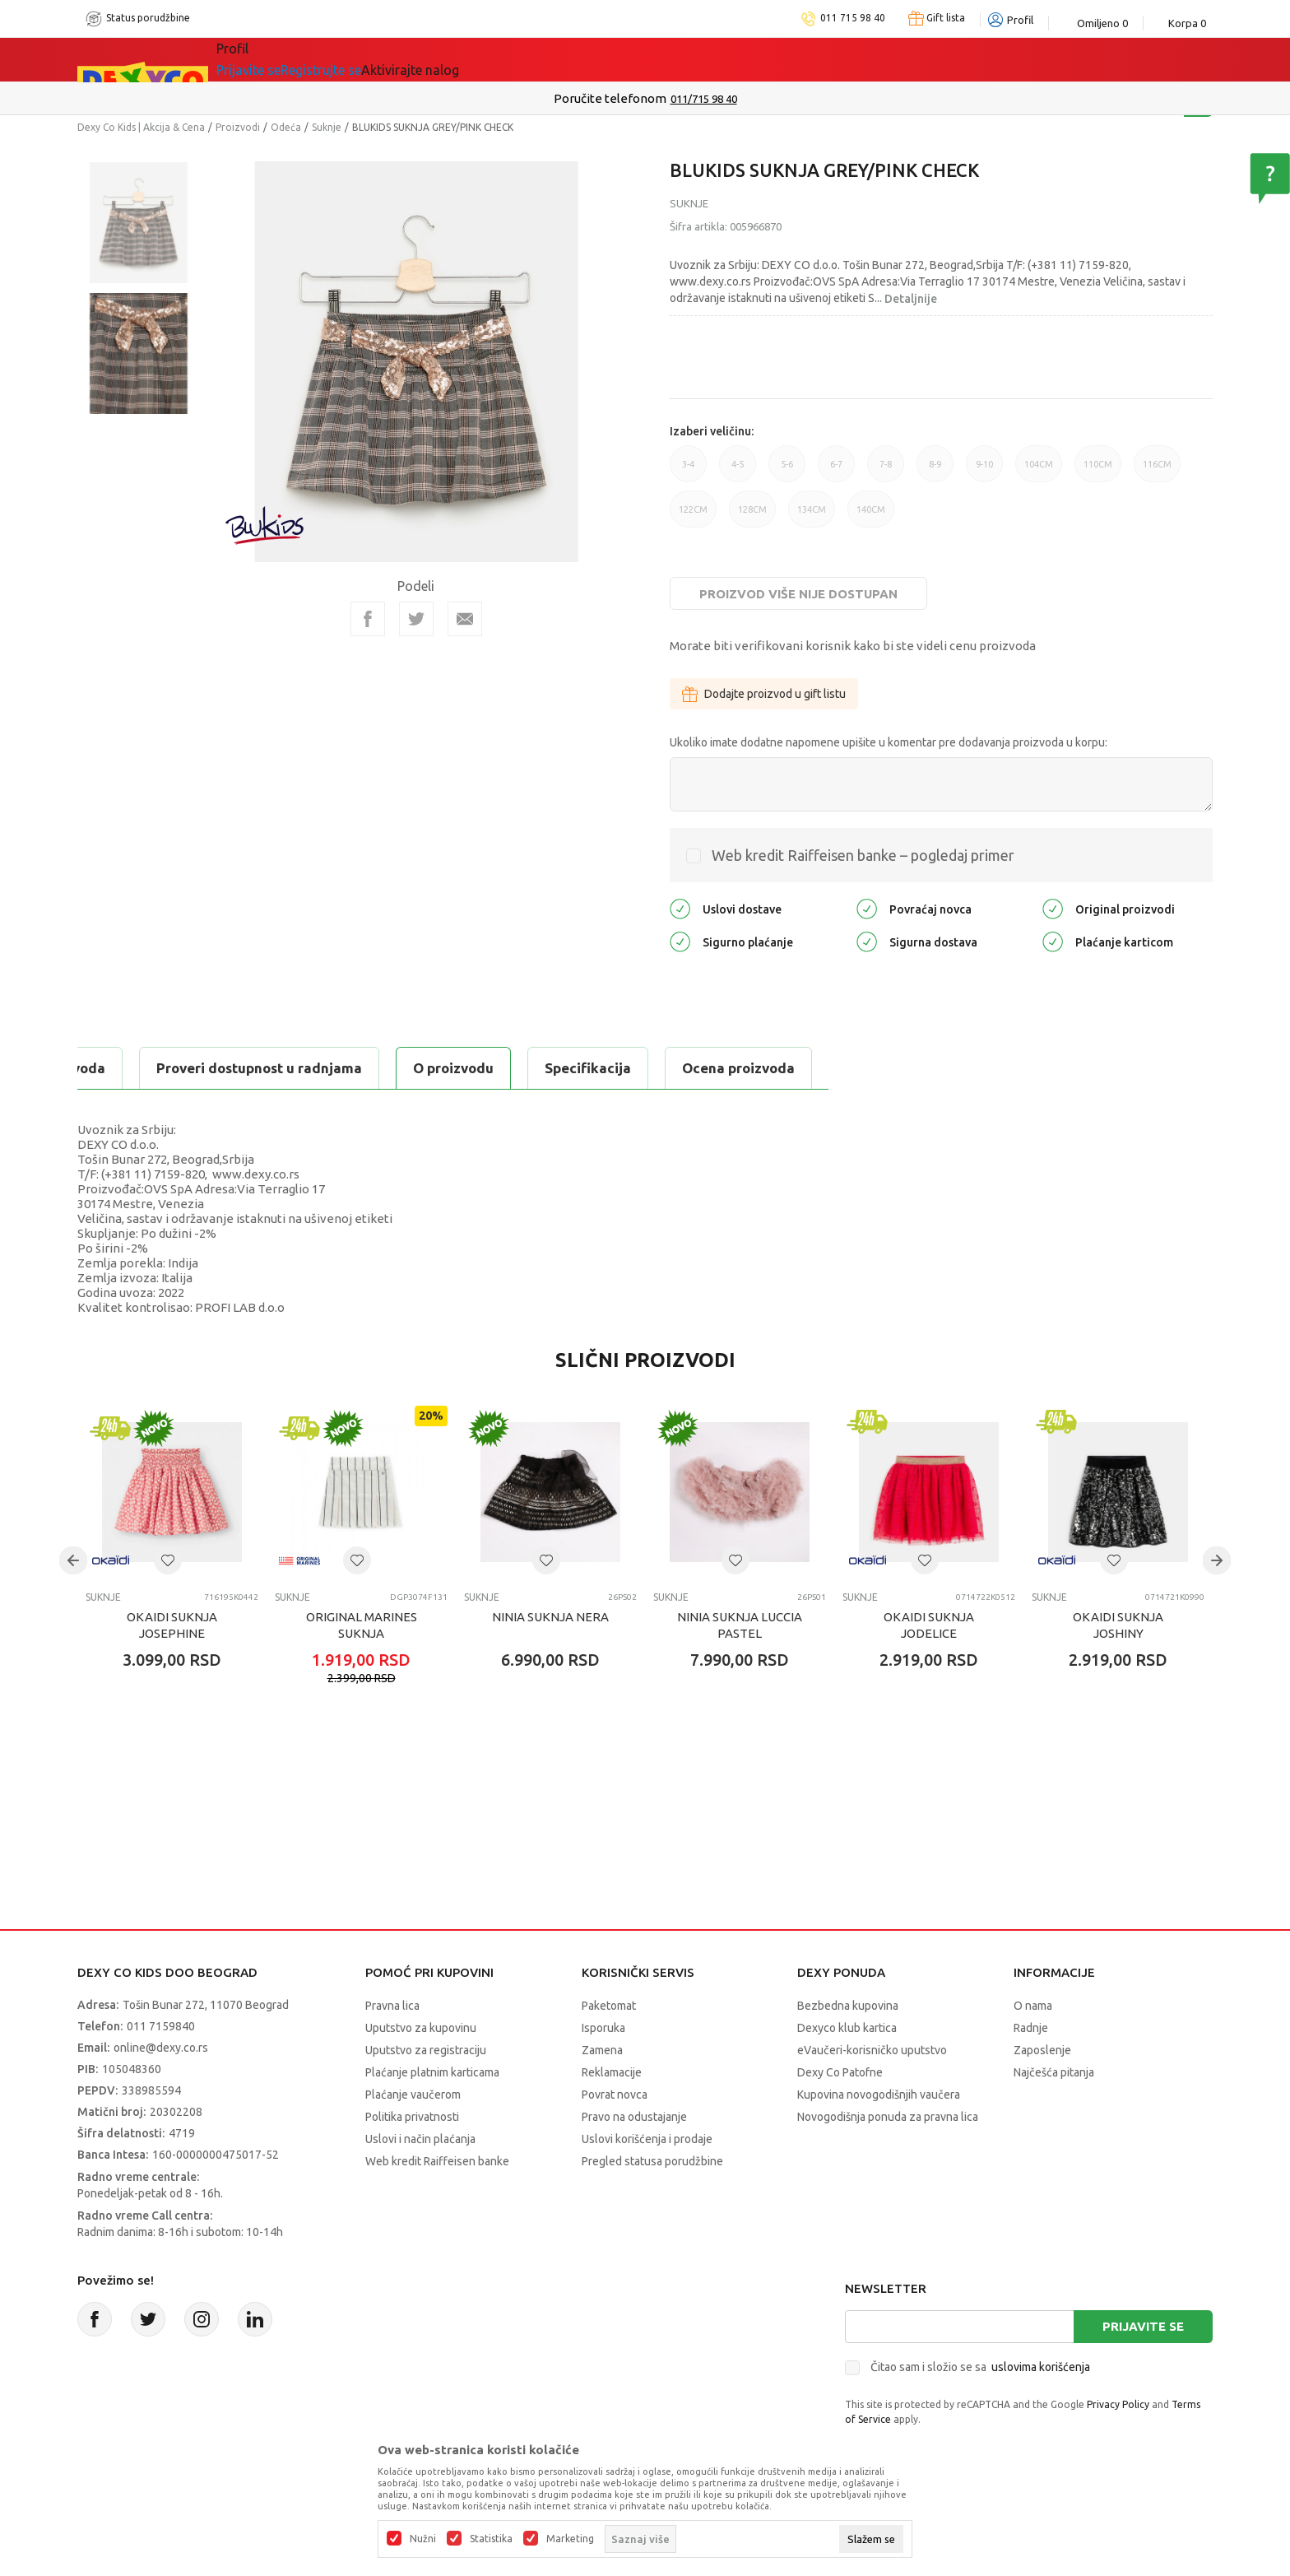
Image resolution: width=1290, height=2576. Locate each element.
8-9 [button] (935, 470)
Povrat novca (614, 2094)
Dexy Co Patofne (840, 2072)
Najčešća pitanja (1054, 2072)
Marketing (570, 2539)
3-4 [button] (688, 470)
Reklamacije (612, 2072)
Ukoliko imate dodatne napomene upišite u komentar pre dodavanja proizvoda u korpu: (888, 742)
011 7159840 (161, 2026)
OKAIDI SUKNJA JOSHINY (1118, 1625)
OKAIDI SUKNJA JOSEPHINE (172, 1625)
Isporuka (603, 2027)
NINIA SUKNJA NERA (550, 1617)
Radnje (1031, 2027)
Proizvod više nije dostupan (798, 594)
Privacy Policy (1118, 2404)
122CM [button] (693, 516)
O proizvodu (143, 1068)
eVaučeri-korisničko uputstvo (872, 2050)
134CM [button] (811, 516)
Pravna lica (392, 2005)
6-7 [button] (836, 470)
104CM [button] (1038, 470)
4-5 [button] (737, 470)
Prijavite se (1143, 2326)
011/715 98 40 (704, 99)
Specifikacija (277, 1068)
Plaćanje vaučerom (413, 2094)
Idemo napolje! (494, 59)
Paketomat (609, 2005)
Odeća (286, 127)
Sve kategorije (283, 59)
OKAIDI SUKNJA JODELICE (929, 1625)
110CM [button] (1098, 470)
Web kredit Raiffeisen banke (437, 2161)
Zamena (602, 2050)
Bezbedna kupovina (847, 2005)
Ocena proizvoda (428, 1068)
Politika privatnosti (412, 2116)
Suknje (326, 127)
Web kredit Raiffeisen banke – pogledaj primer (863, 855)
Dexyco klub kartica (847, 2027)
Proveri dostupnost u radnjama (638, 1068)
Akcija (385, 59)
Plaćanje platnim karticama (432, 2072)
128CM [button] (752, 516)
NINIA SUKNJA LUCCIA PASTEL (739, 1625)
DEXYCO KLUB (633, 59)
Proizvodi (238, 127)
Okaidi (740, 59)
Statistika (491, 2539)
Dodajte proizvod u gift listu (764, 693)
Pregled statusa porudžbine (652, 2161)
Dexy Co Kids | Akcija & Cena (141, 127)
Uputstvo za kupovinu (420, 2027)
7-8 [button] (885, 470)
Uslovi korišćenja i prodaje (647, 2139)
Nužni (423, 2539)
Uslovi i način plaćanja (420, 2139)
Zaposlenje (1042, 2050)
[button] (168, 1560)
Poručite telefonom (610, 98)
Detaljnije (910, 298)
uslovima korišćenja (1040, 2367)
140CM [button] (870, 516)
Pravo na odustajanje (634, 2116)
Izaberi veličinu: (712, 431)
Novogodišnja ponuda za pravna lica (887, 2116)
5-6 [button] (786, 470)
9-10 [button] (984, 470)
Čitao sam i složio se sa (980, 2367)
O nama (1033, 2005)
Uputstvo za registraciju (425, 2050)
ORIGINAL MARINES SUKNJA (361, 1625)
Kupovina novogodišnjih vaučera (878, 2094)
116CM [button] (1157, 470)
